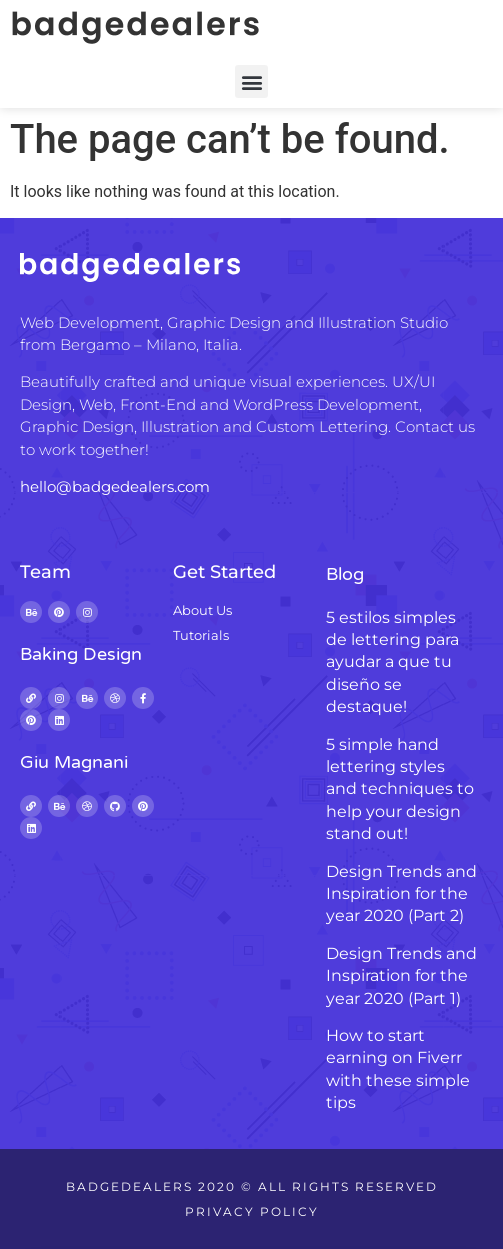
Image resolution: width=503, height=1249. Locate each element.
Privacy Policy (252, 1211)
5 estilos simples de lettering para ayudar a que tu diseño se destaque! (392, 662)
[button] (251, 81)
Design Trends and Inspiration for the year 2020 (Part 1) (401, 976)
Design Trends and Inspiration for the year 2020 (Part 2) (401, 894)
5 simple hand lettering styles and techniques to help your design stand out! (400, 789)
